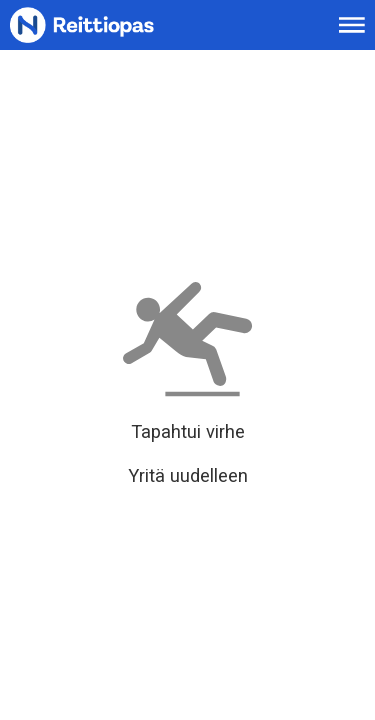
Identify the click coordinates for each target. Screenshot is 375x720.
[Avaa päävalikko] (352, 25)
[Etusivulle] (106, 25)
